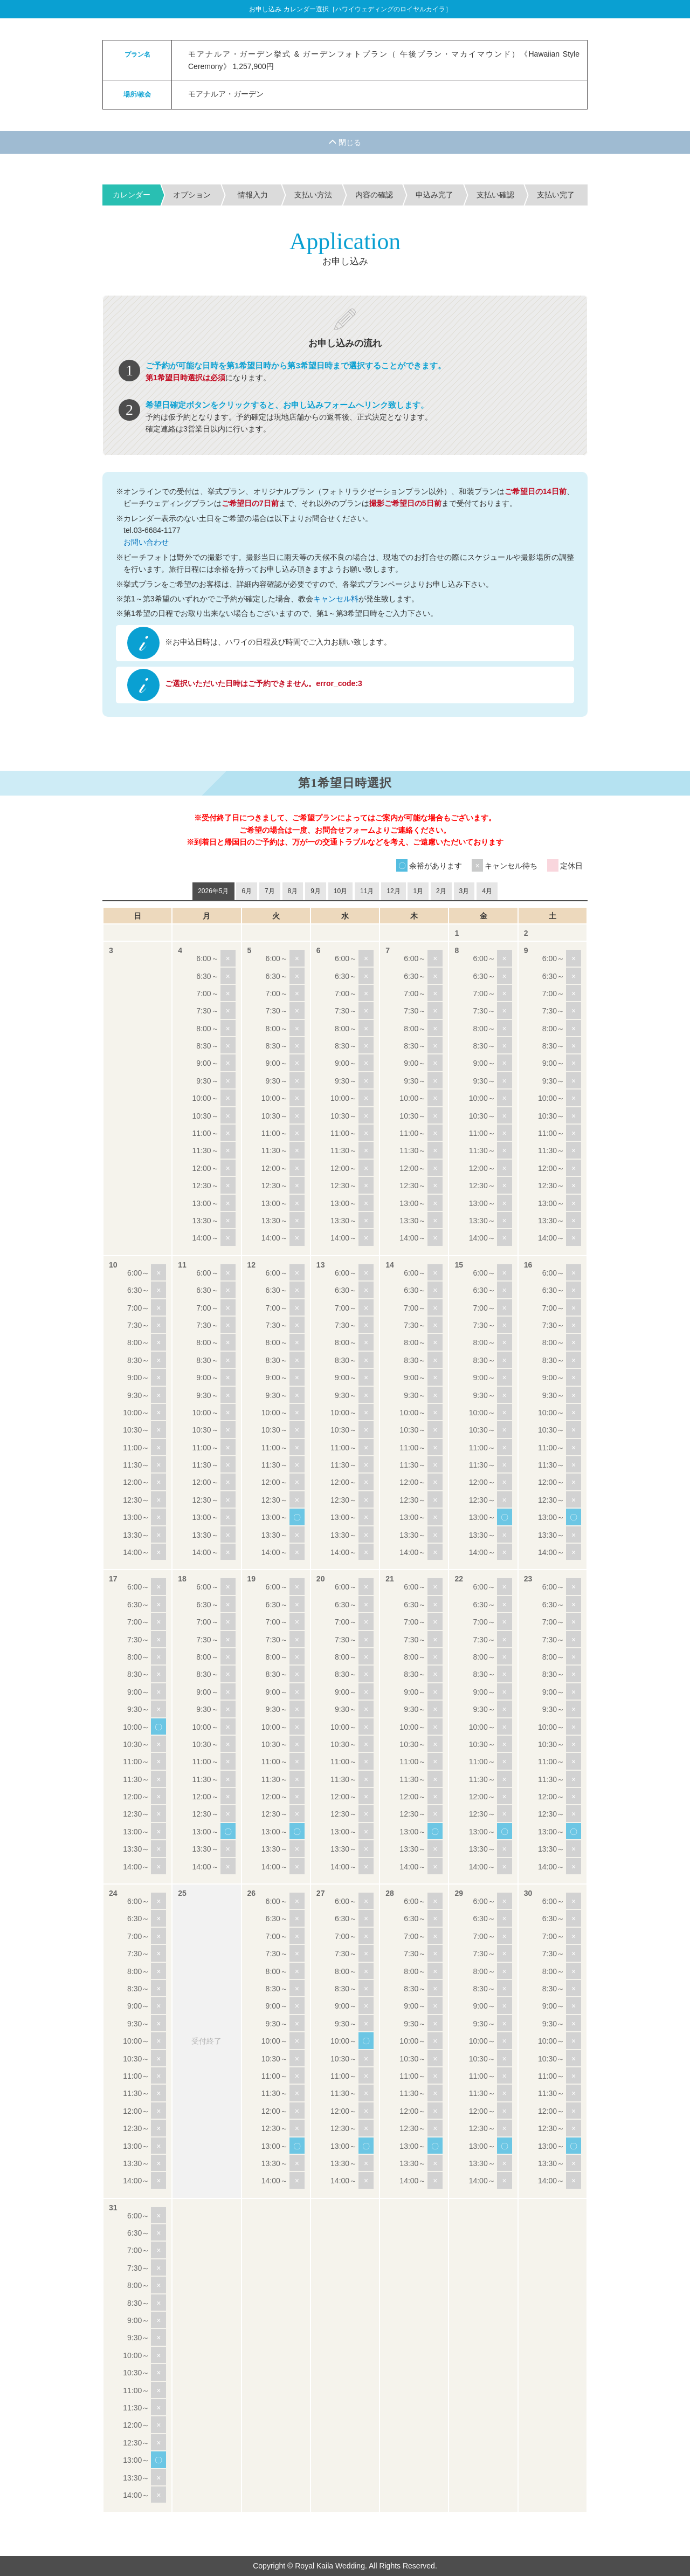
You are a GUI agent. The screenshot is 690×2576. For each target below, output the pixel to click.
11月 (367, 891)
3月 (464, 891)
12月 (393, 891)
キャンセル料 (335, 598)
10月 (340, 891)
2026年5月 (213, 891)
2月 (441, 891)
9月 (315, 891)
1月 (418, 891)
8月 (293, 891)
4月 (487, 891)
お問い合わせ (146, 542)
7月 (270, 891)
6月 (247, 891)
